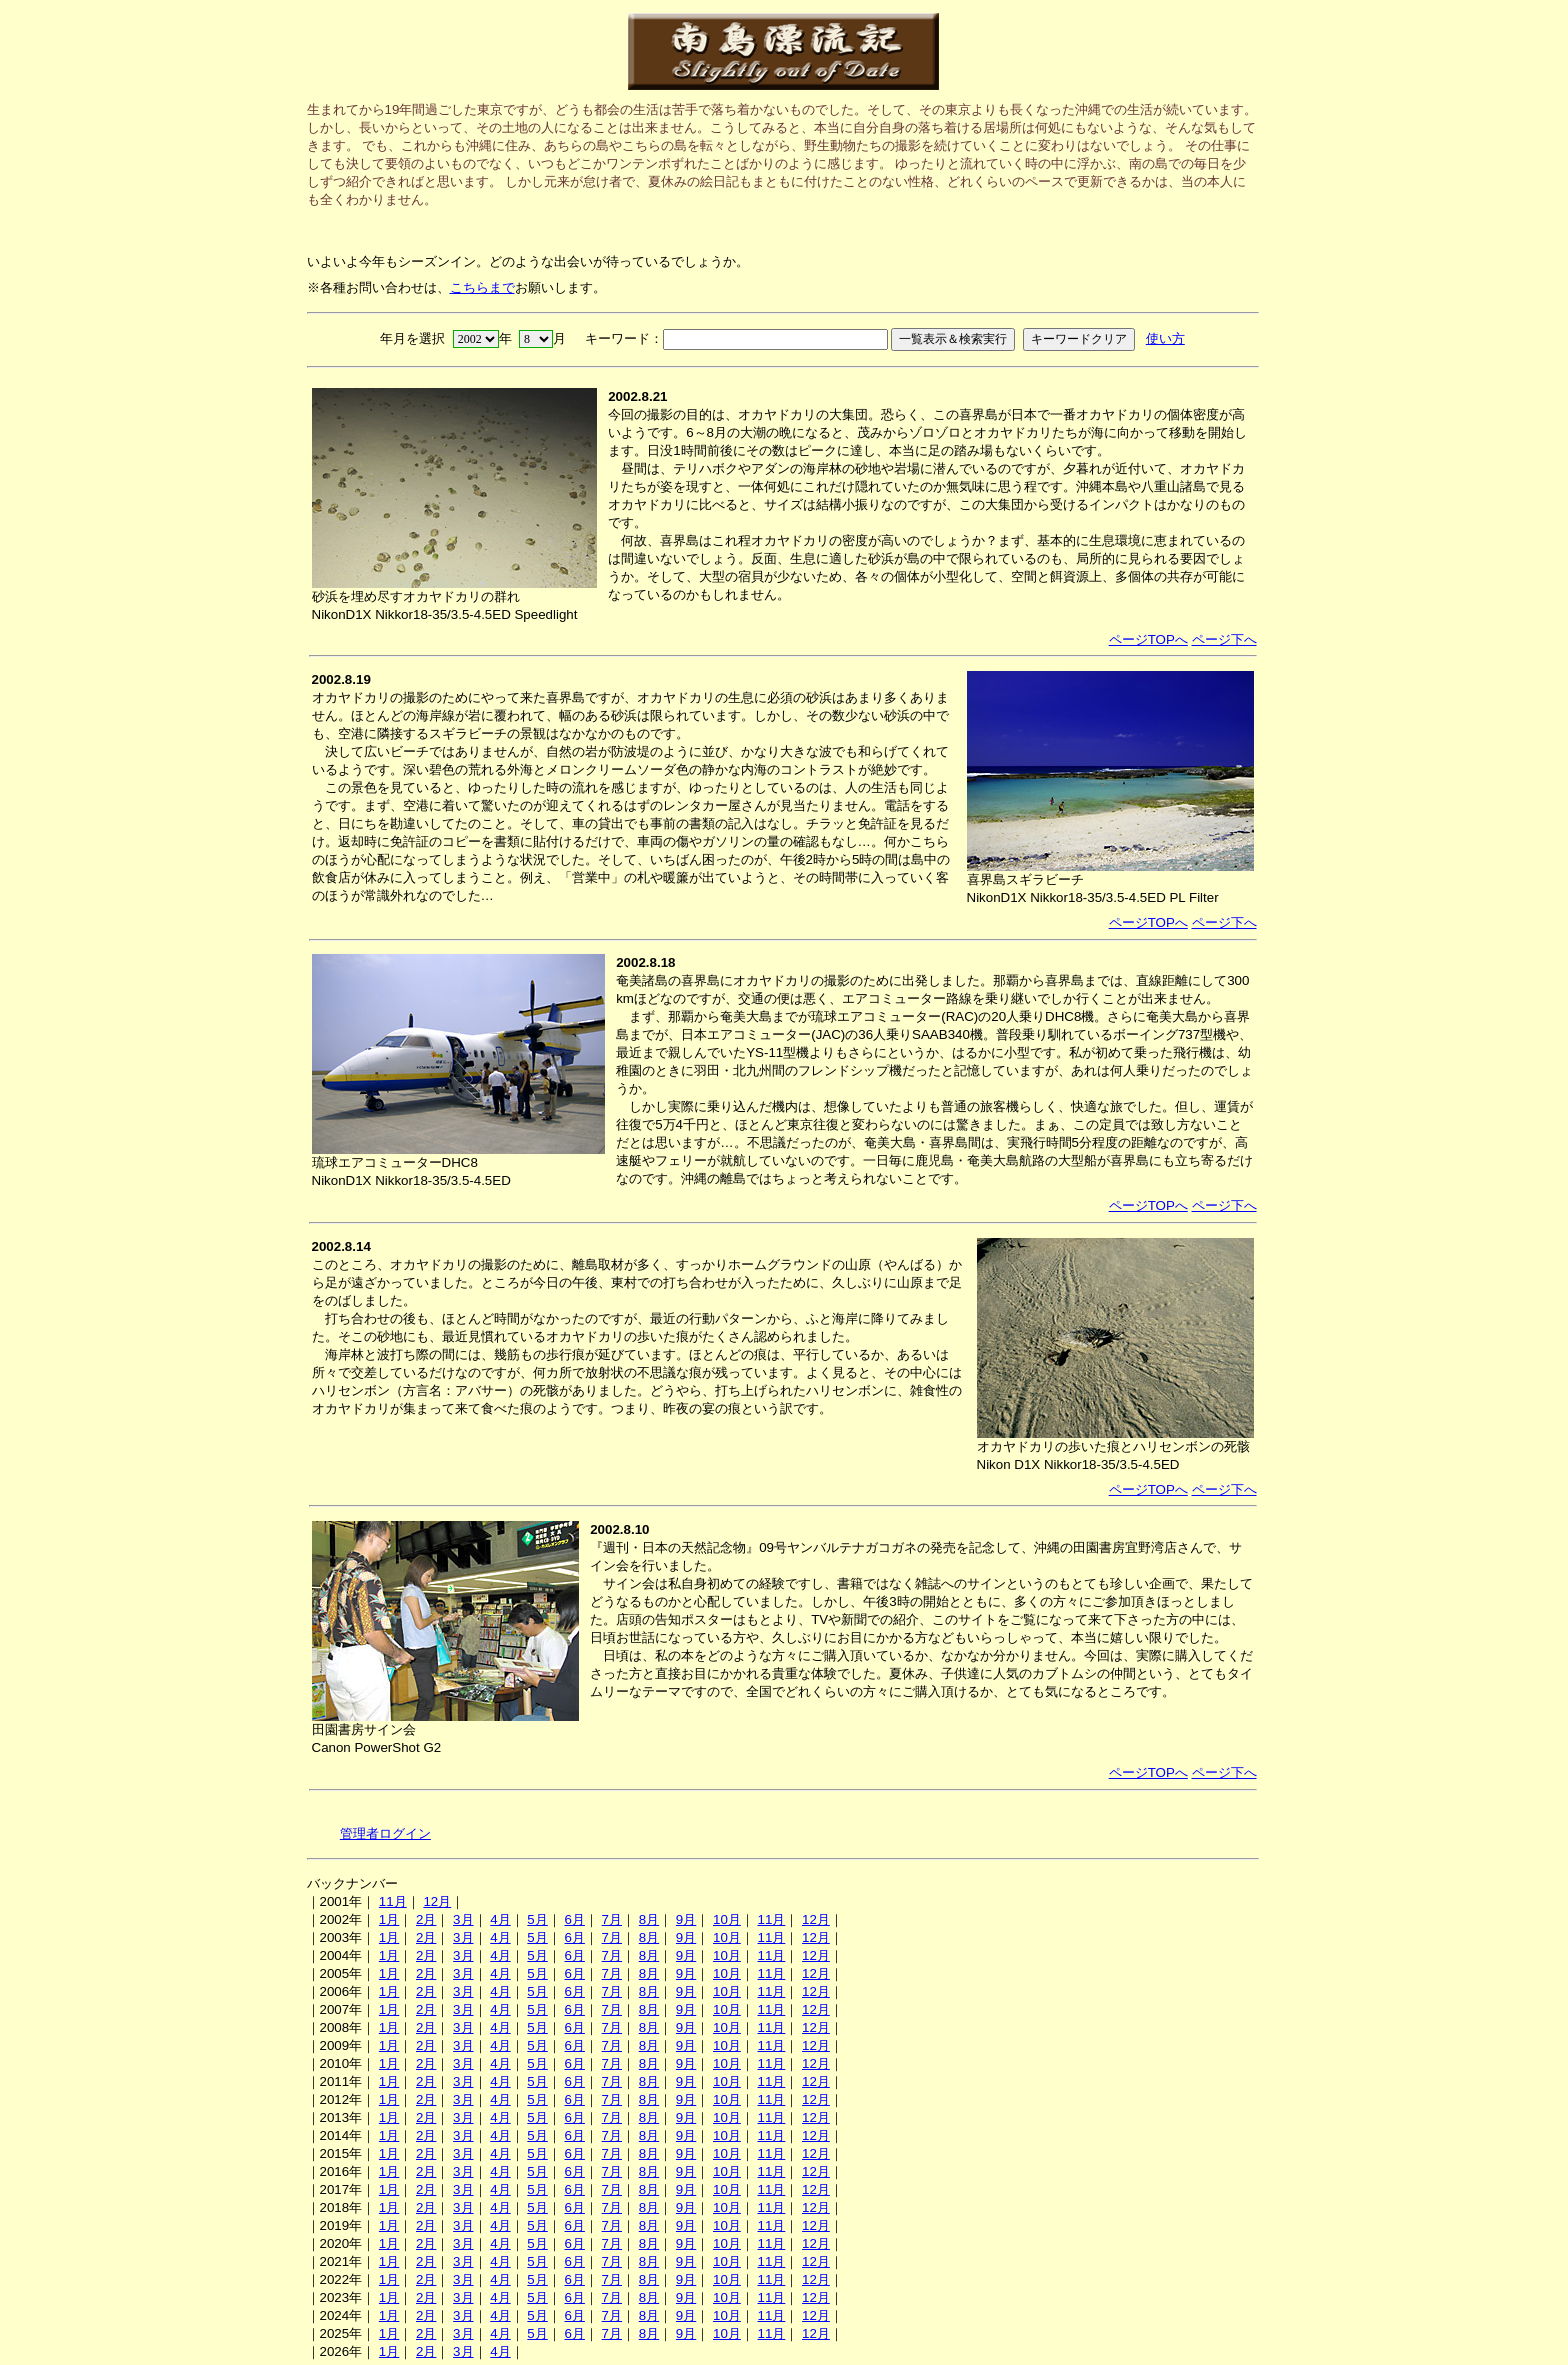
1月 (389, 1919)
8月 (649, 1919)
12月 (437, 1901)
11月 (393, 1901)
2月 (426, 1919)
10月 (727, 1919)
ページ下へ (1224, 639)
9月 (686, 1919)
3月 (463, 1919)
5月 (537, 1919)
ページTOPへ (1148, 639)
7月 (612, 1919)
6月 (574, 1919)
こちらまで (482, 287)
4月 (500, 1919)
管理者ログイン (385, 1833)
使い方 (1165, 338)
